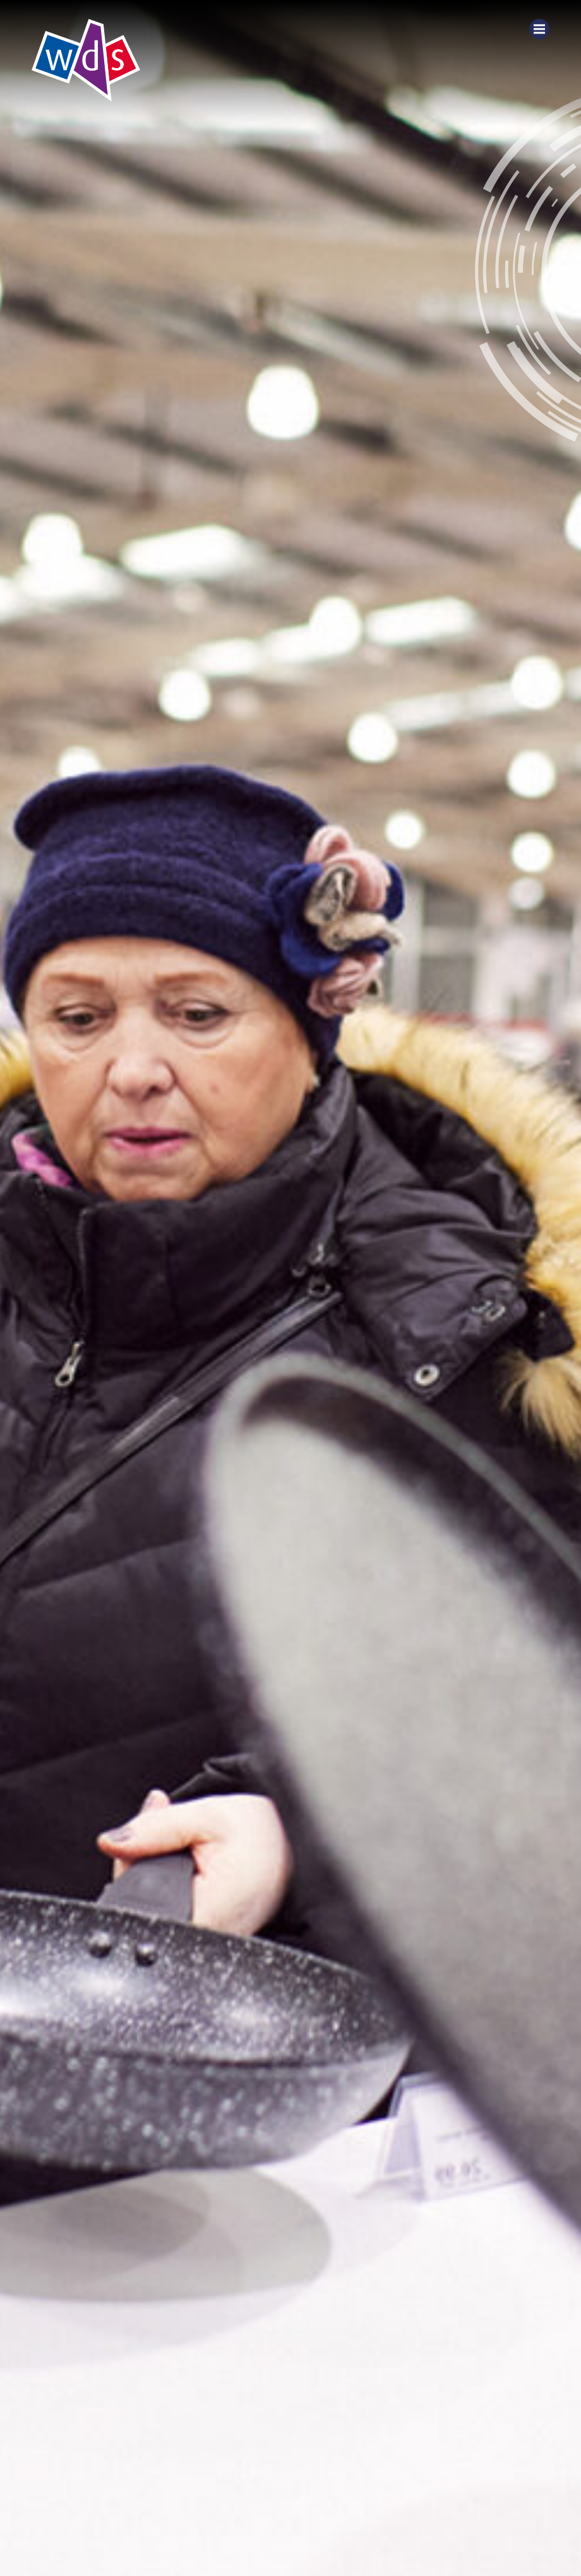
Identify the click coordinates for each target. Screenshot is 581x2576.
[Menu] (539, 29)
